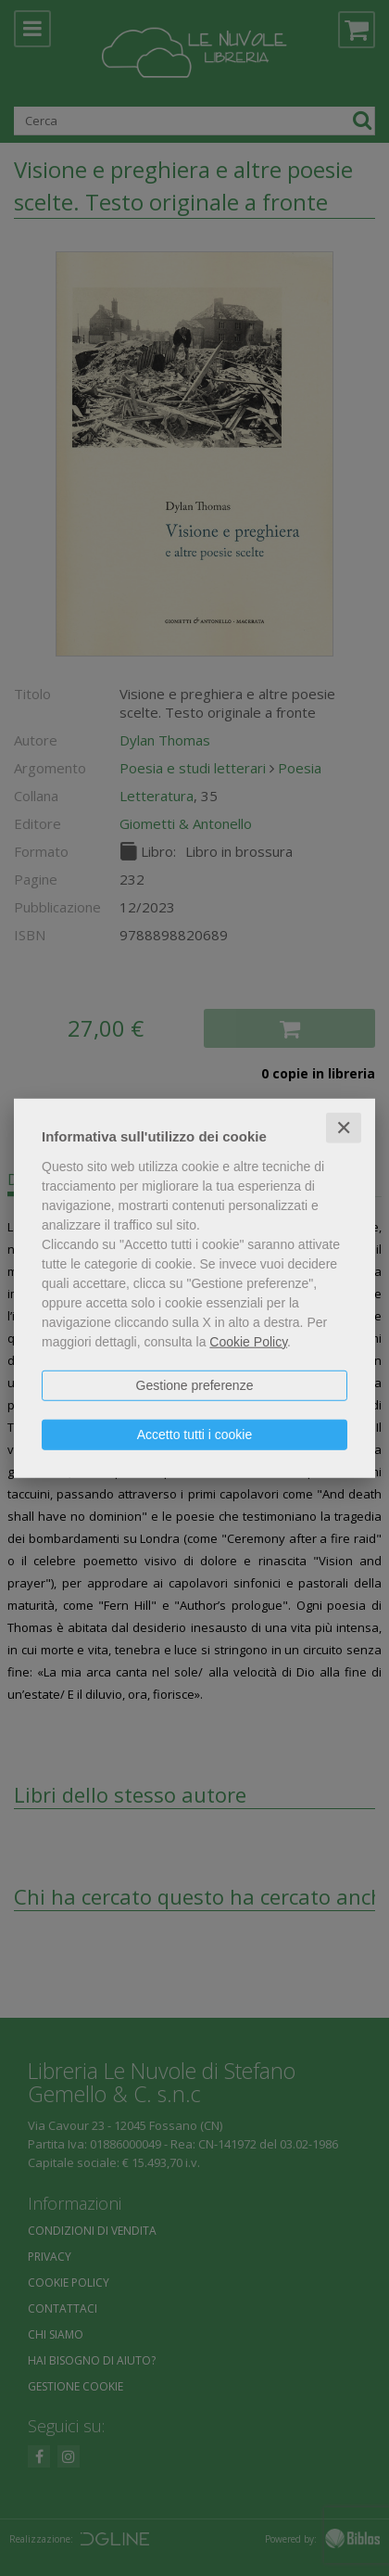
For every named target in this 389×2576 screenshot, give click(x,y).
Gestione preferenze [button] (195, 1384)
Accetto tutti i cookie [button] (195, 1433)
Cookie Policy (248, 1340)
